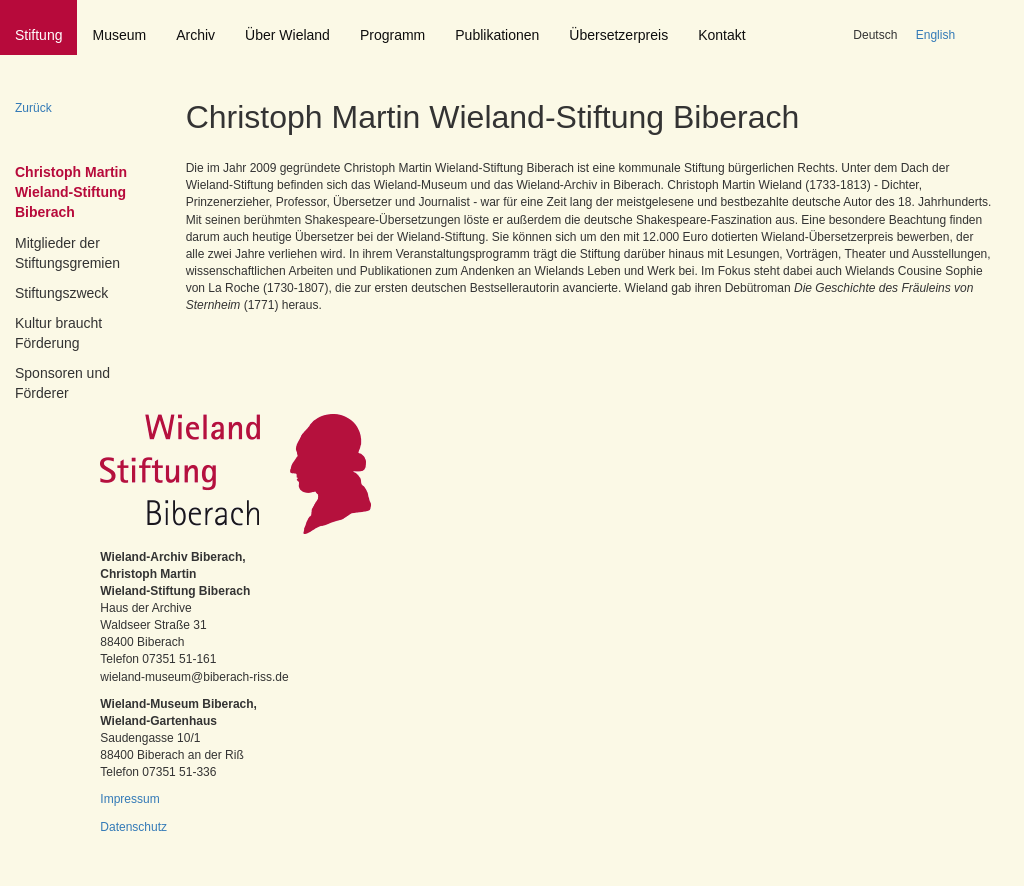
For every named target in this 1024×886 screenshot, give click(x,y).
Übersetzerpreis (618, 35)
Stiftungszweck (61, 293)
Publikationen (497, 35)
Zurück (33, 108)
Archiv (195, 35)
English (935, 35)
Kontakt (721, 35)
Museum (119, 35)
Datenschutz (133, 827)
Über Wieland (287, 35)
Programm (392, 35)
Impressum (129, 799)
